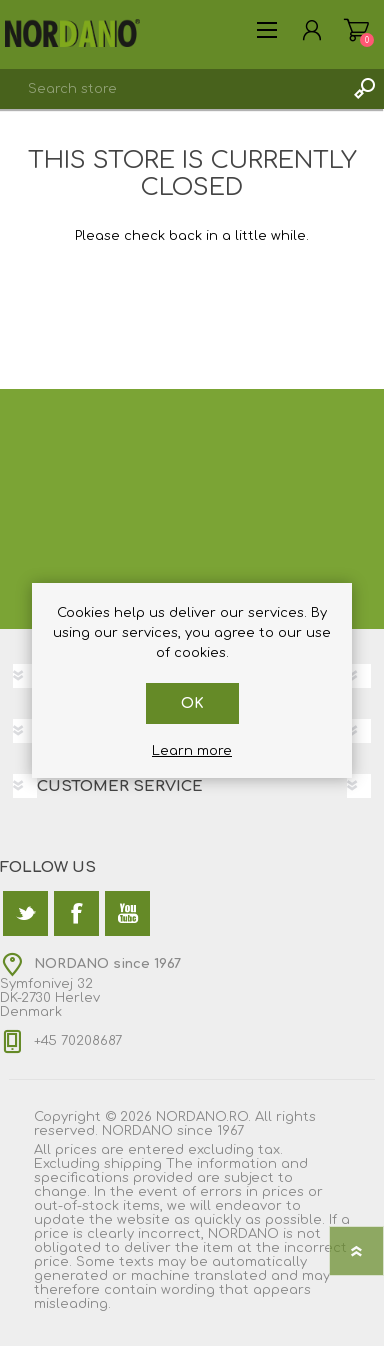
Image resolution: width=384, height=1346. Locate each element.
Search (364, 89)
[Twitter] (25, 913)
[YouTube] (127, 913)
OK (192, 703)
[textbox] (172, 89)
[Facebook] (76, 913)
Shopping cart (356, 30)
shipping (133, 1164)
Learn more (192, 751)
